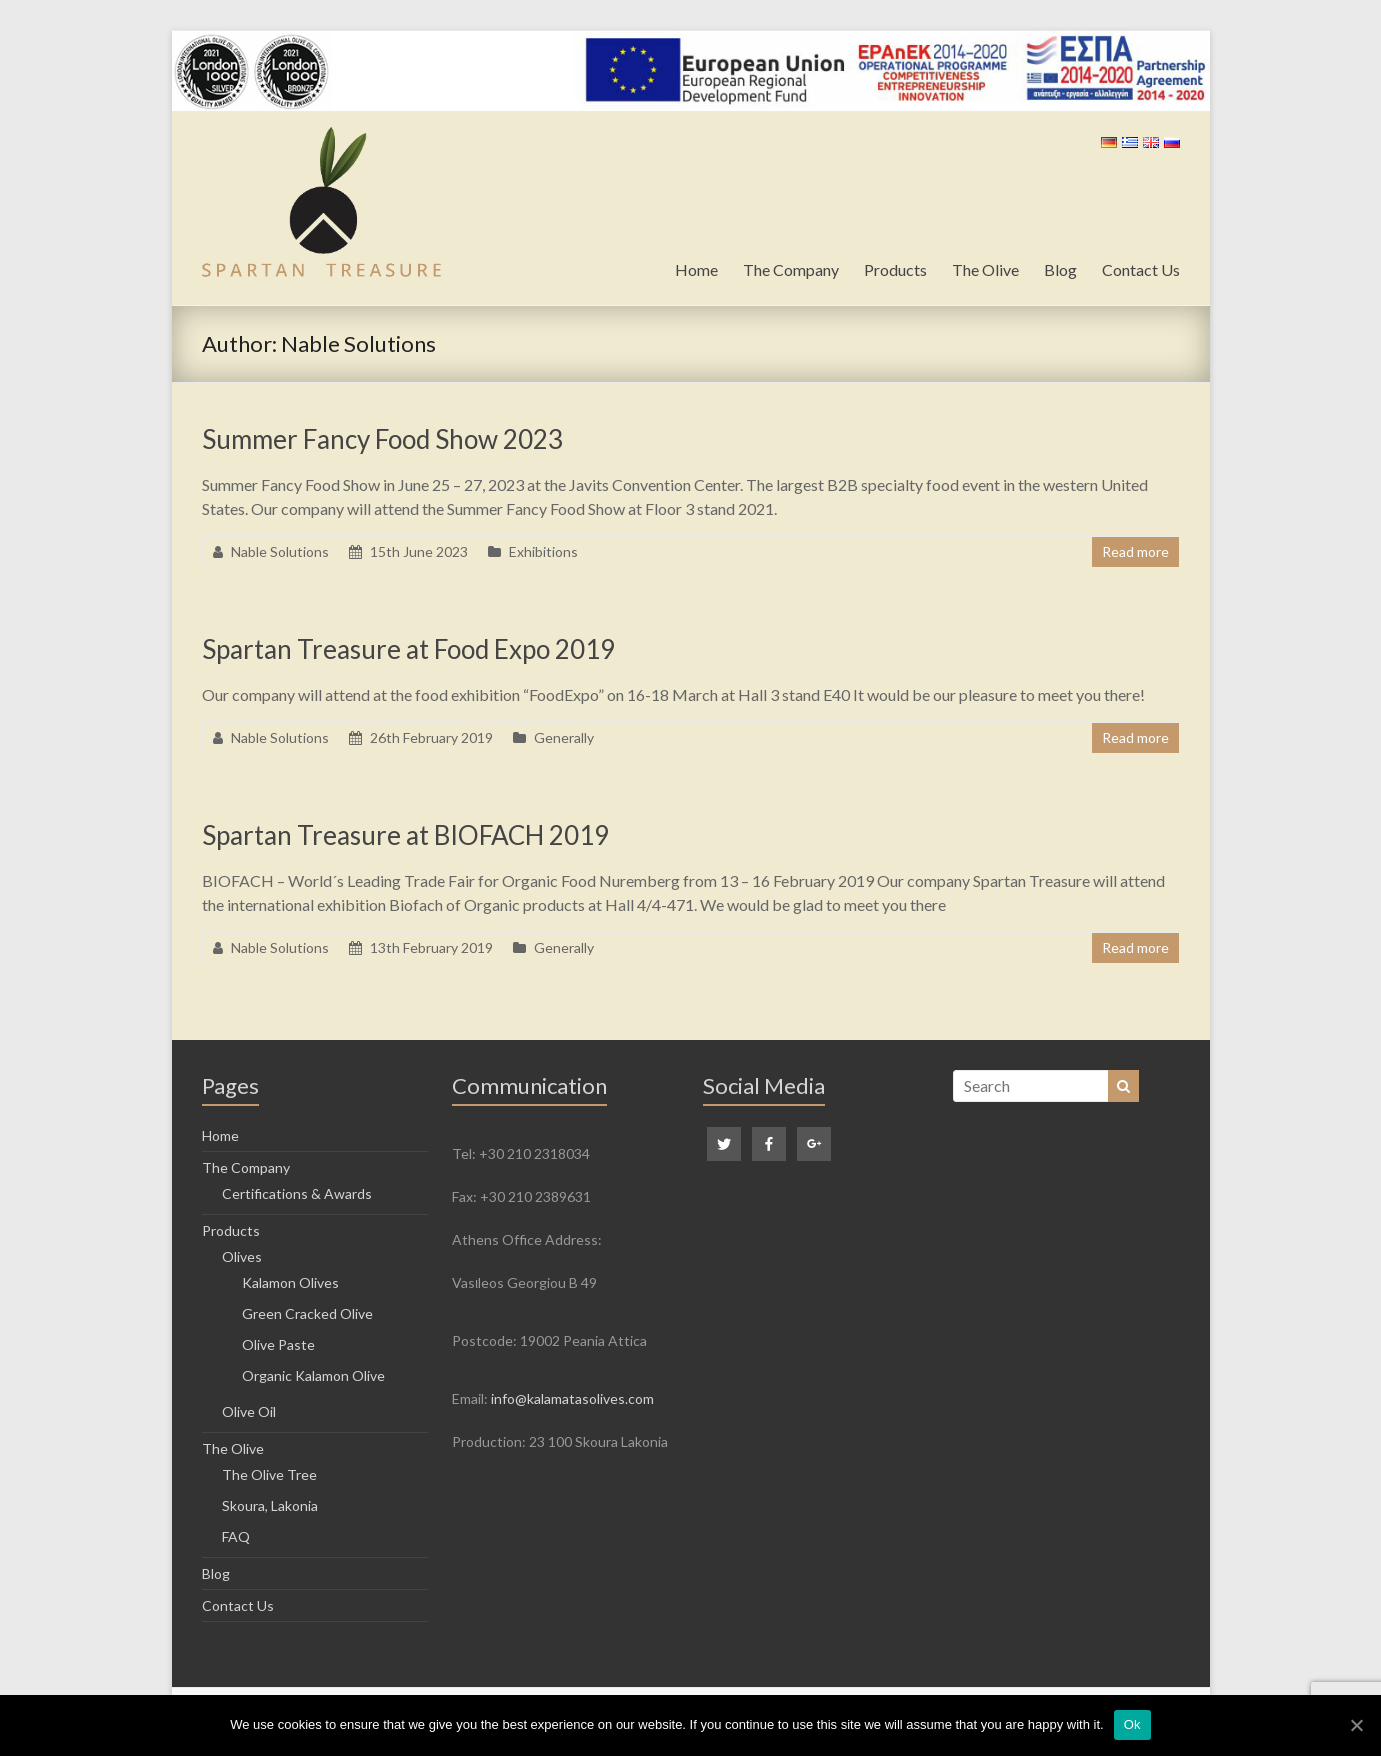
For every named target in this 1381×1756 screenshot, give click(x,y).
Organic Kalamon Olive (313, 1375)
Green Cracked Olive (307, 1313)
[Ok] (1356, 1725)
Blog (1060, 269)
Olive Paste (278, 1344)
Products (895, 269)
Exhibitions (543, 551)
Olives (242, 1256)
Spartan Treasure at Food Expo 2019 (408, 649)
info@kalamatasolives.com (572, 1398)
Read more (1135, 551)
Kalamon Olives (290, 1282)
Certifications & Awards (297, 1193)
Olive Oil (249, 1411)
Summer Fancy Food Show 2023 (382, 439)
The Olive (985, 269)
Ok (1132, 1724)
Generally (564, 737)
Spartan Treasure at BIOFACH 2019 (405, 835)
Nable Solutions (280, 551)
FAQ (236, 1536)
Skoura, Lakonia (270, 1505)
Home (696, 269)
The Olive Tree (269, 1474)
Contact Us (1141, 269)
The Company (791, 269)
